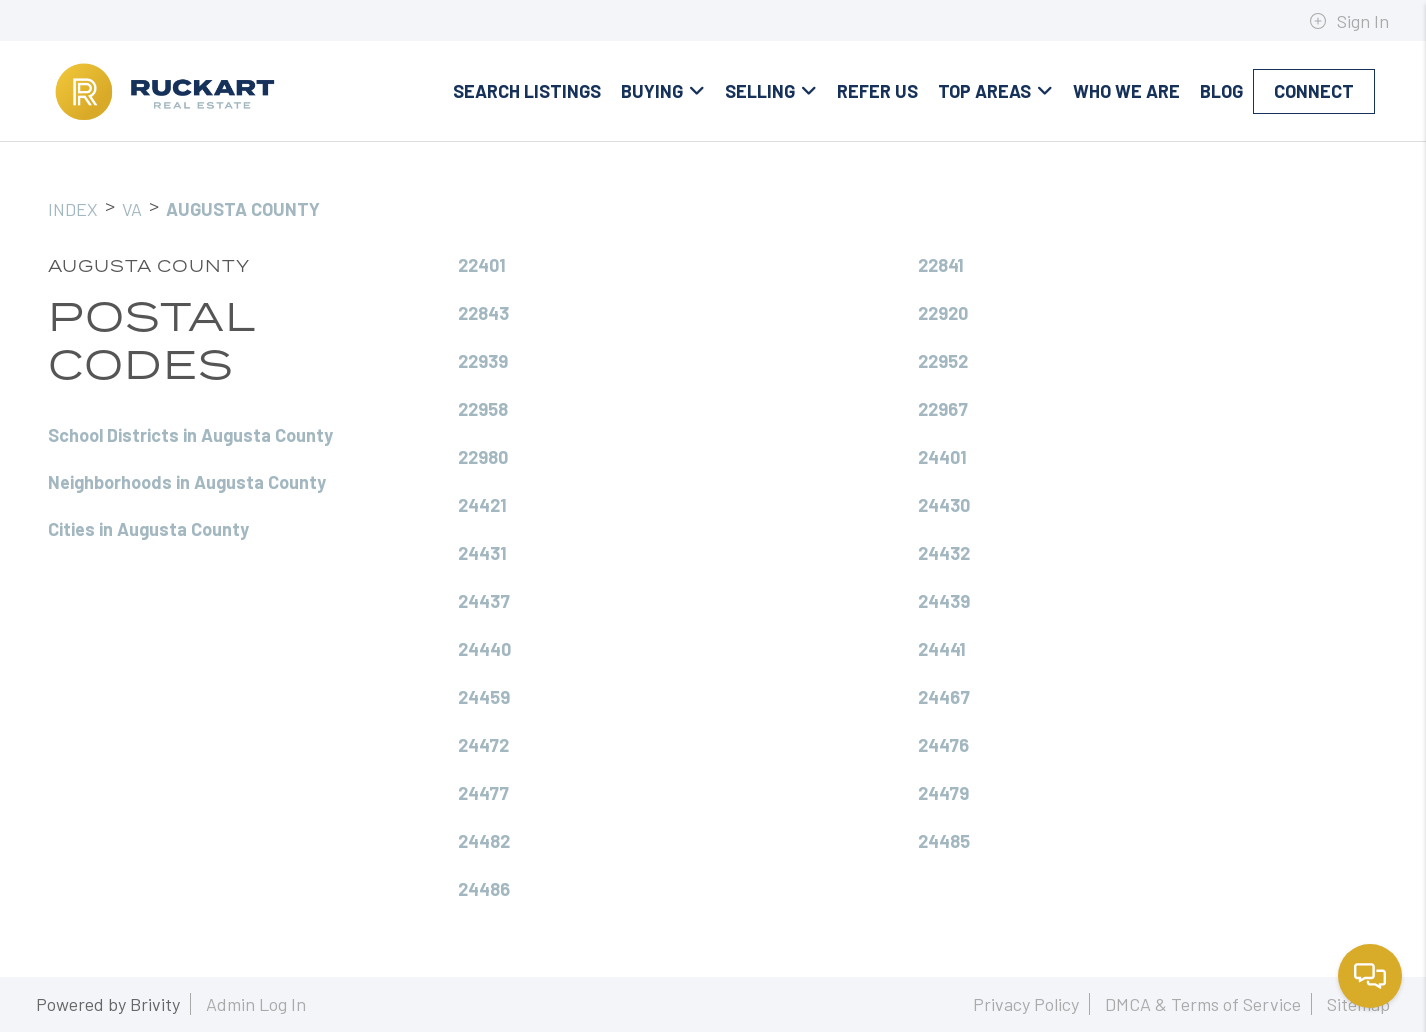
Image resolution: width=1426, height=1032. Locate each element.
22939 (483, 361)
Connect (1314, 91)
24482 (484, 841)
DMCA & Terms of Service (1203, 1004)
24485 (944, 841)
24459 (484, 697)
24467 (944, 697)
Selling (771, 91)
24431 (482, 553)
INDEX (73, 209)
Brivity (155, 1004)
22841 (941, 265)
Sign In (1349, 21)
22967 (943, 409)
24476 (943, 745)
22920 (943, 313)
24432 (944, 553)
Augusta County (243, 209)
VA (132, 209)
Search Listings (527, 91)
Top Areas (995, 91)
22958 (483, 409)
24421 (482, 505)
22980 (483, 457)
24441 (942, 649)
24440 (484, 649)
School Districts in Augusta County (190, 435)
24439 (944, 601)
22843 (483, 313)
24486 (484, 889)
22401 (482, 265)
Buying (663, 91)
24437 (484, 601)
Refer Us (877, 91)
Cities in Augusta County (148, 529)
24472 (483, 745)
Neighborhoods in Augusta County (187, 482)
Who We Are (1126, 91)
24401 (942, 457)
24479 (943, 793)
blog (1221, 91)
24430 (944, 505)
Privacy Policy (1026, 1004)
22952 (943, 361)
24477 (483, 793)
